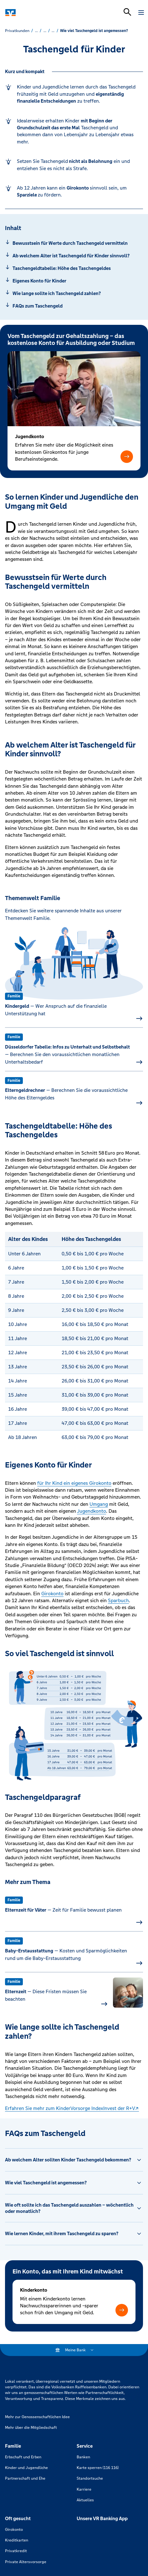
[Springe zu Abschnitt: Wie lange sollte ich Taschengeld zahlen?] (74, 293)
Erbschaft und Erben (23, 2457)
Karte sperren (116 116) (98, 2467)
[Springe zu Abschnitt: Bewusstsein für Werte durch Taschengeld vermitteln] (74, 243)
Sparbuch (118, 1600)
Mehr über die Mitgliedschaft (31, 2427)
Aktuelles (85, 2500)
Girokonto (52, 1594)
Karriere (84, 2489)
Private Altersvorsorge (25, 2561)
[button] (126, 456)
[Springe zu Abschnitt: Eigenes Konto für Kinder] (74, 281)
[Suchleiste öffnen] (127, 12)
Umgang (98, 1504)
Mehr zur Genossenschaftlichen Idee (37, 2416)
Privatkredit (16, 2550)
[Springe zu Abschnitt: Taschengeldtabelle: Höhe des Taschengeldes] (74, 268)
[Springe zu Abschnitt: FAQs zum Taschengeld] (74, 306)
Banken (83, 2457)
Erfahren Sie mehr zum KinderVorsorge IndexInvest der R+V (70, 2108)
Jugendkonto (91, 1511)
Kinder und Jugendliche (26, 2467)
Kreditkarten (16, 2540)
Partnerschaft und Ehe (25, 2478)
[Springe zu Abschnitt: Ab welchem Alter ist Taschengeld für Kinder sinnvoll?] (74, 256)
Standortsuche (90, 2478)
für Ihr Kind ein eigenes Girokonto (74, 1483)
